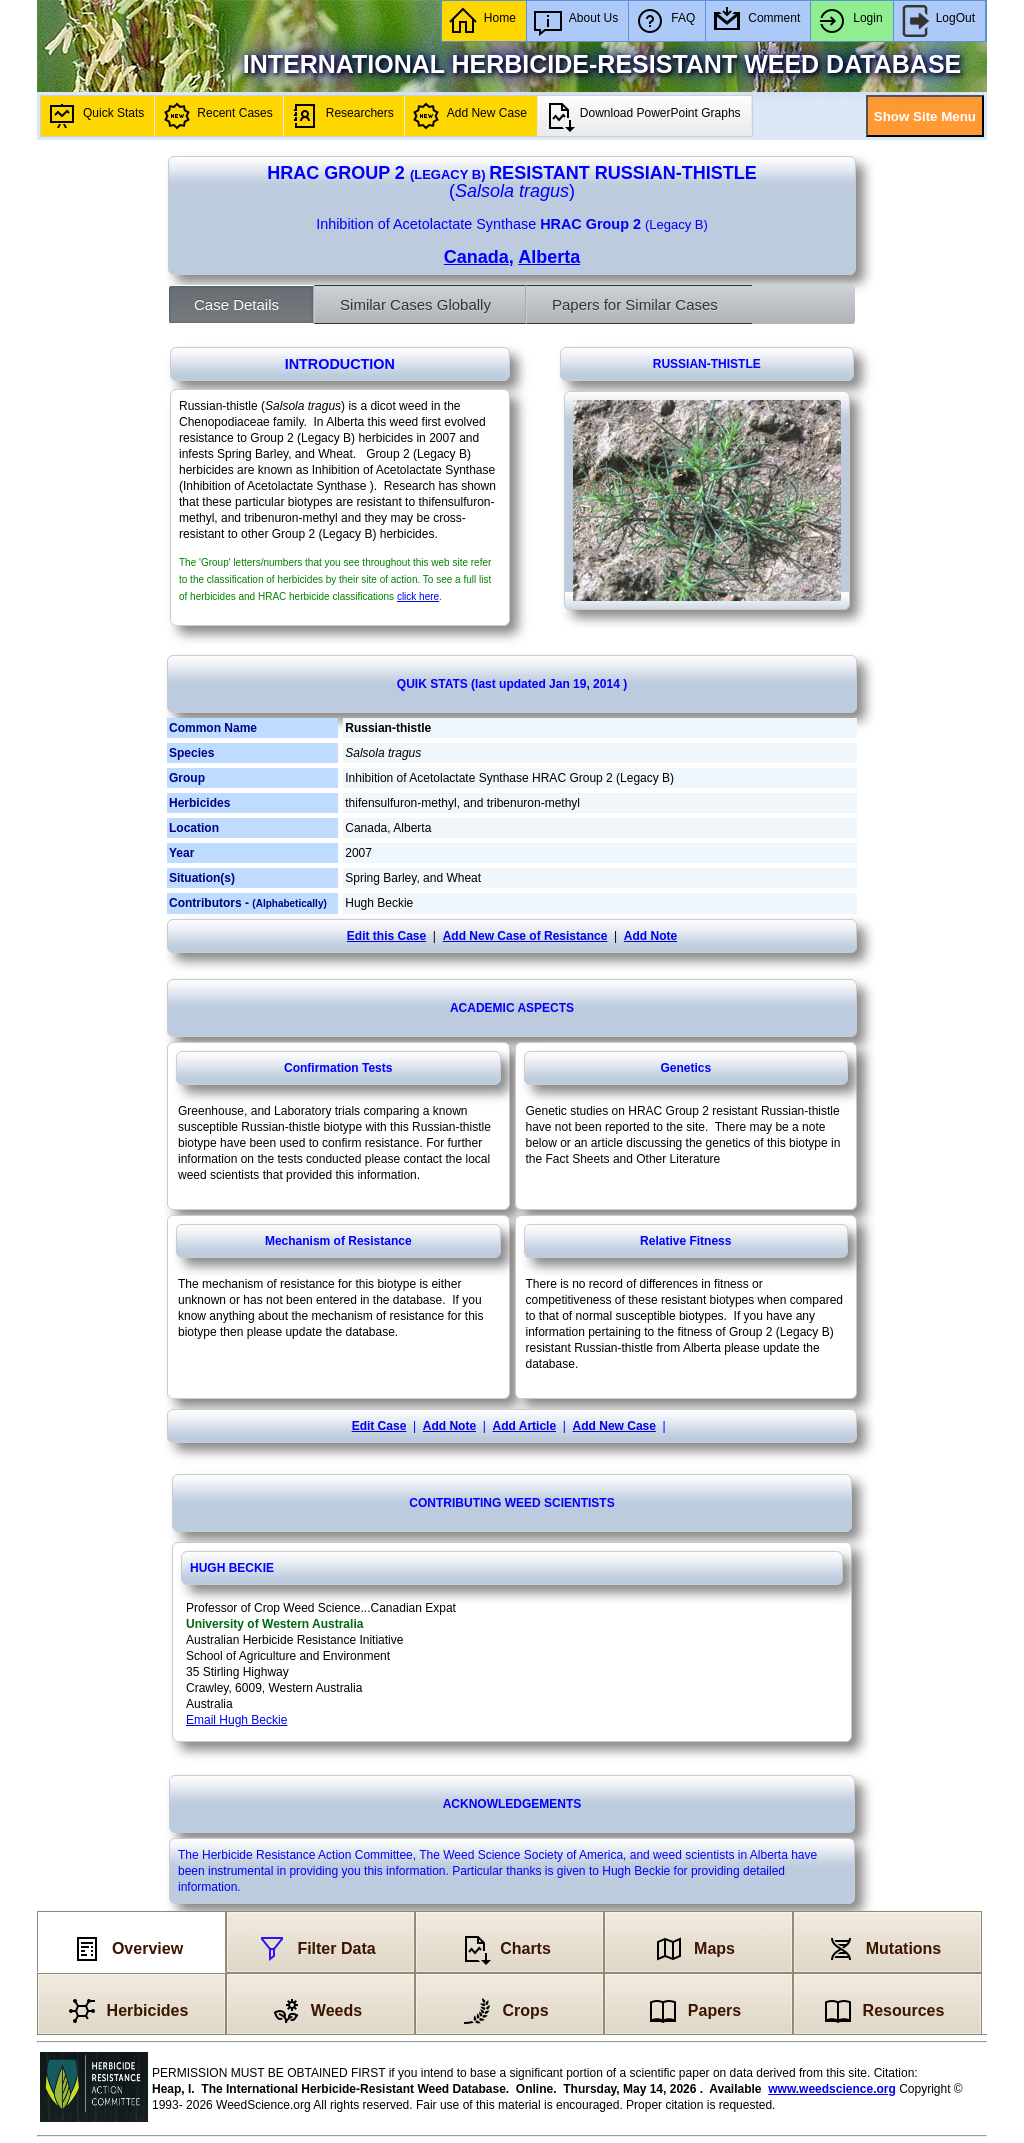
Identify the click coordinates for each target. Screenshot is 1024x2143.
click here (418, 596)
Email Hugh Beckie (236, 1720)
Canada (476, 257)
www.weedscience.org (832, 2089)
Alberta (549, 257)
